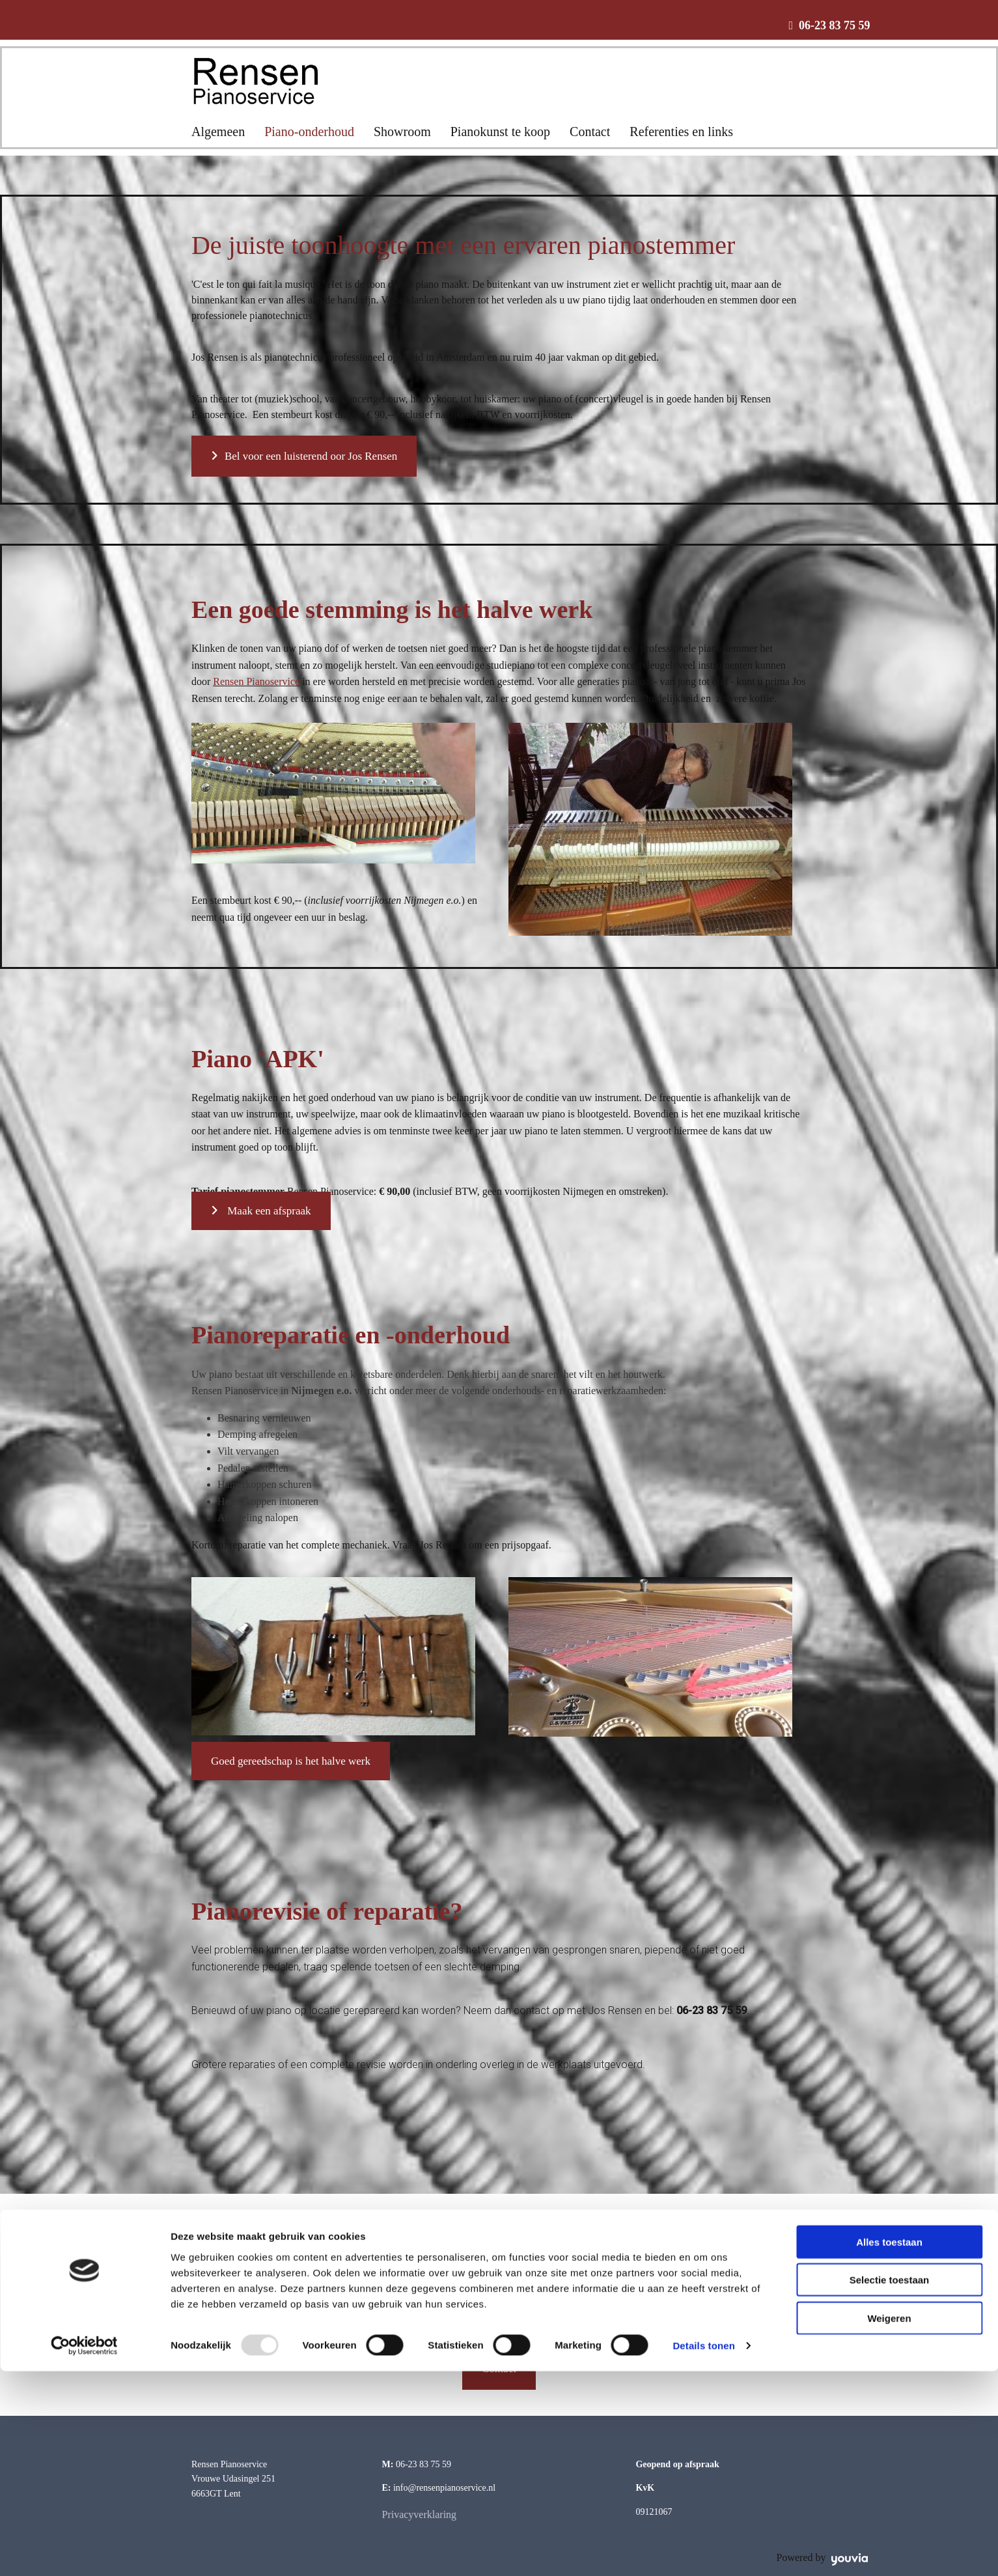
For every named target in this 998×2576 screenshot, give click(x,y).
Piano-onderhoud (309, 131)
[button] (304, 456)
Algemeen (218, 131)
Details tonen (703, 2550)
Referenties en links (681, 131)
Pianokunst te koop (500, 131)
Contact (590, 131)
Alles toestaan (889, 2446)
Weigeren (889, 2522)
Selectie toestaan (890, 2484)
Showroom (402, 131)
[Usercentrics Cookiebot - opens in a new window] (84, 2550)
